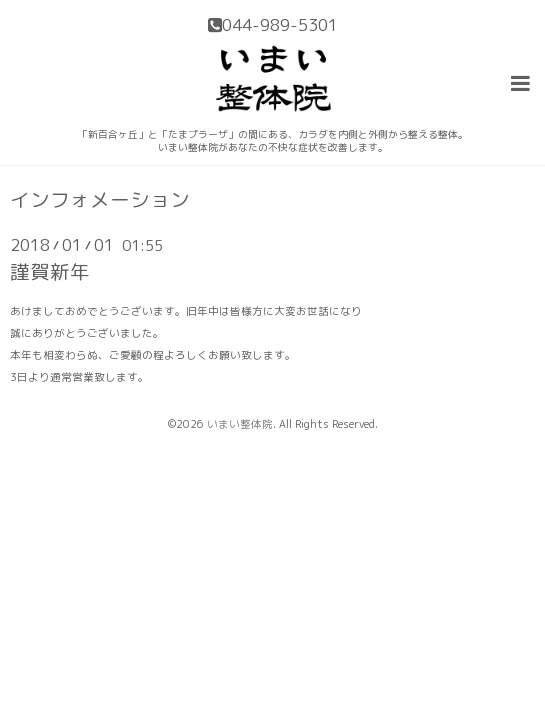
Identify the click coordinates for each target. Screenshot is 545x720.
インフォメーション (100, 200)
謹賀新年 (50, 271)
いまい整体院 (240, 424)
